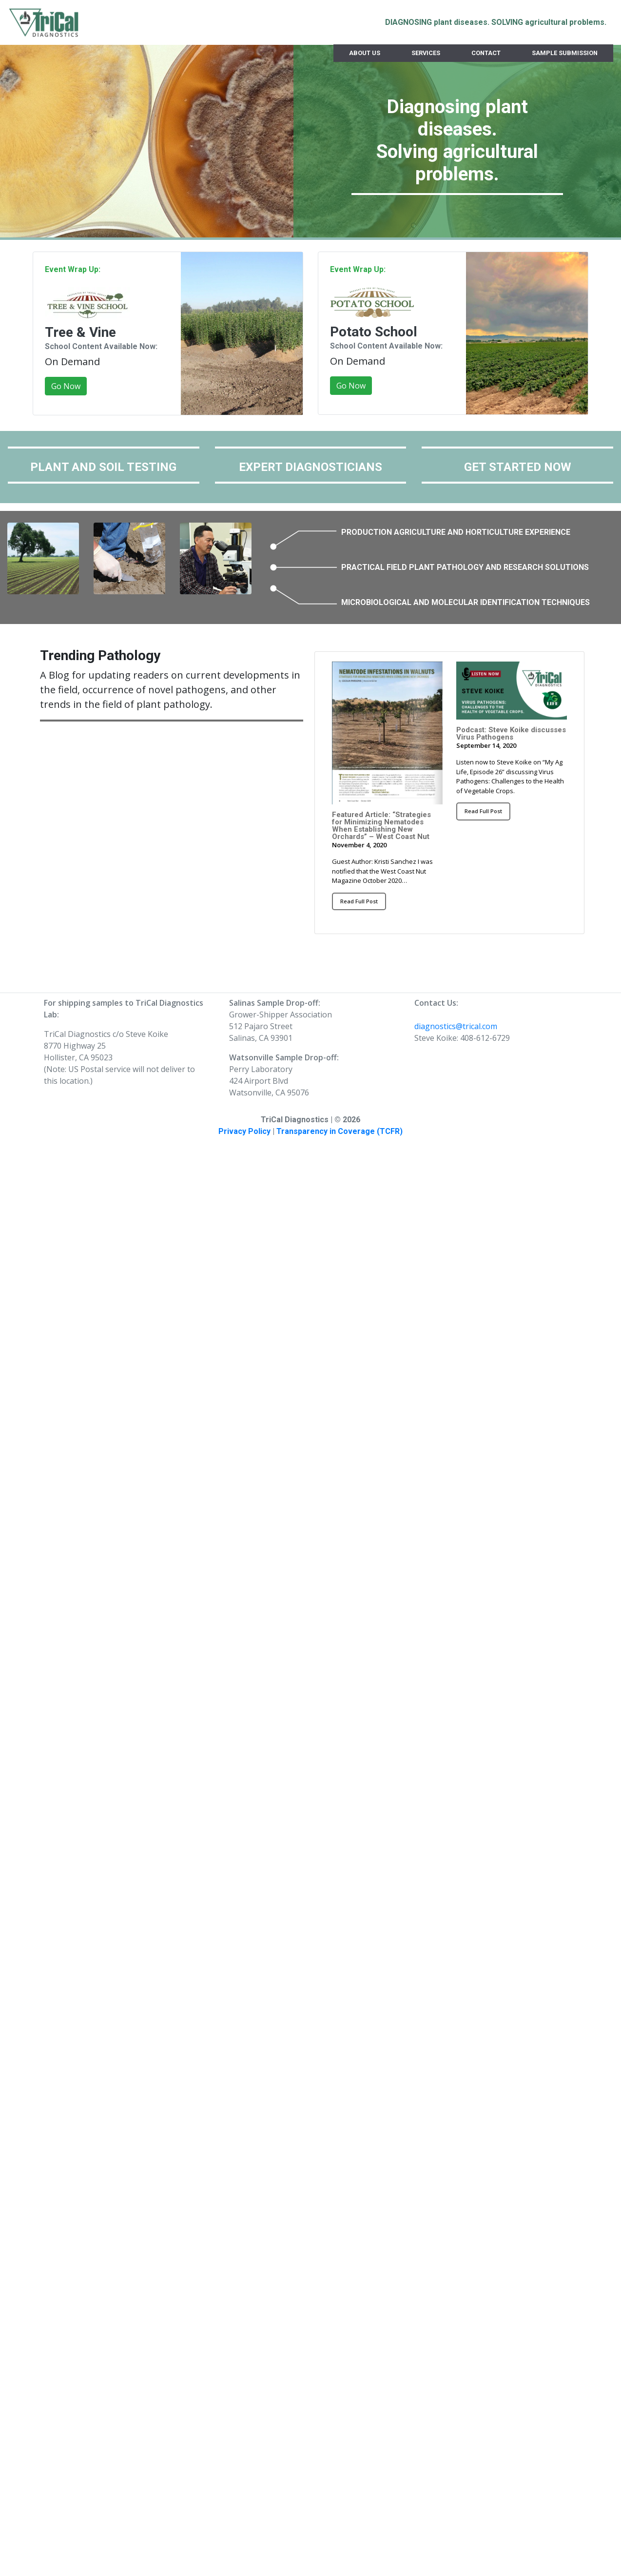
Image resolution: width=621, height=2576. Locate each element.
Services (425, 53)
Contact (486, 53)
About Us (364, 53)
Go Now (65, 386)
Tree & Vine (80, 332)
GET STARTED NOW (517, 467)
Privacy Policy (244, 1131)
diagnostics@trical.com (455, 1026)
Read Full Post (359, 901)
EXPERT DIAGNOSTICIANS (310, 467)
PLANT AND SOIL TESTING (103, 467)
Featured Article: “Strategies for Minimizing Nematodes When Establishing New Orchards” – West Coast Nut (381, 825)
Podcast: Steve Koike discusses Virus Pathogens (511, 733)
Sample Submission (565, 53)
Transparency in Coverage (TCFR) (339, 1131)
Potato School (373, 332)
